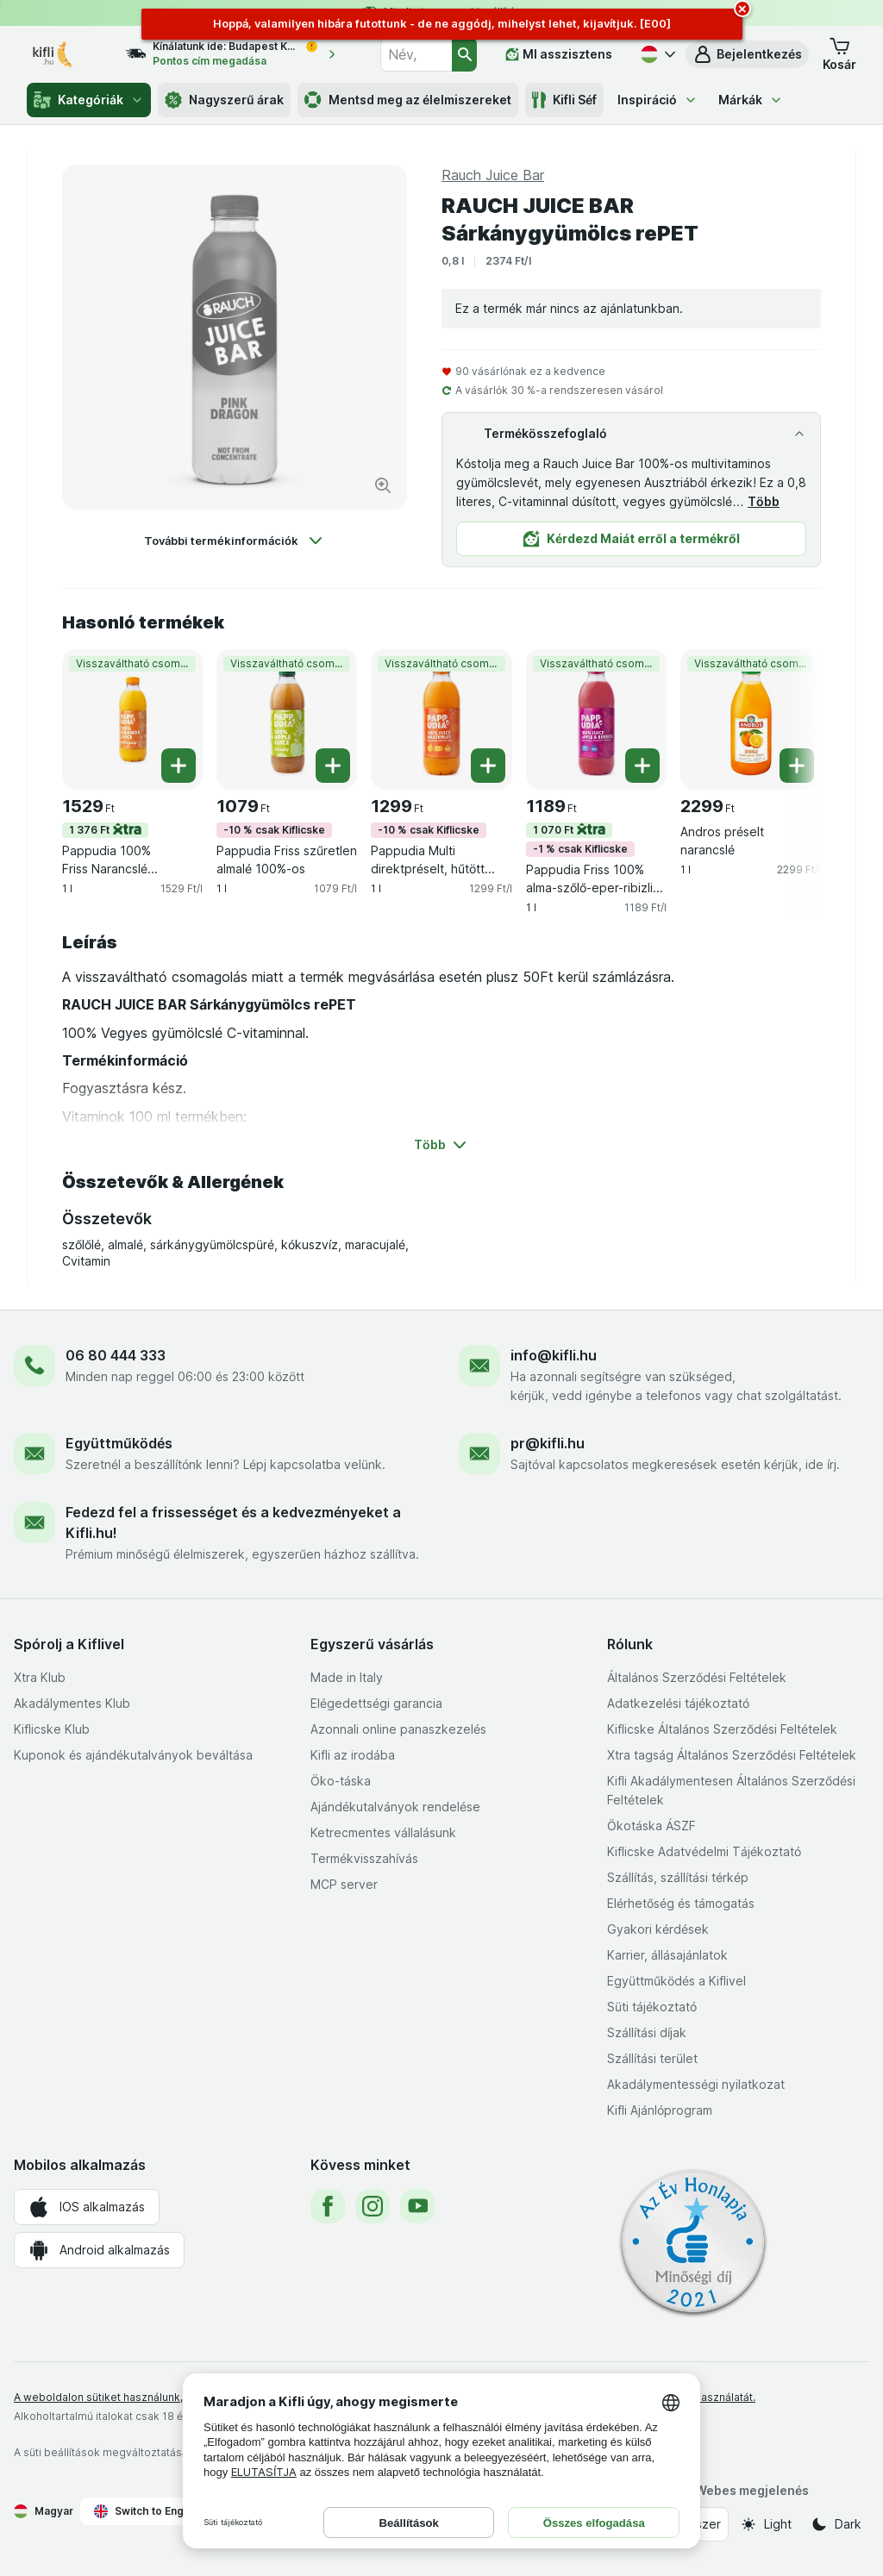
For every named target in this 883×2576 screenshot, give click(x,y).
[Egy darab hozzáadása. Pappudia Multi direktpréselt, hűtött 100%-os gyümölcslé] (488, 765)
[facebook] (327, 2206)
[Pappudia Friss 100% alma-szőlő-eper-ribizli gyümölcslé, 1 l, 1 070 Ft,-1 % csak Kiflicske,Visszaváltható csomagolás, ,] (596, 719)
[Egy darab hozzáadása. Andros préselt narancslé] (797, 765)
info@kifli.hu (553, 1355)
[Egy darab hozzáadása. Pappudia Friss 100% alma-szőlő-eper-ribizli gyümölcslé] (642, 765)
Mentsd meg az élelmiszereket (407, 100)
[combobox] (415, 54)
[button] (747, 54)
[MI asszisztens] (559, 54)
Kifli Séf (564, 100)
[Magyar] (656, 54)
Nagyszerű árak (224, 100)
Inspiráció (657, 99)
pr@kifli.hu (547, 1443)
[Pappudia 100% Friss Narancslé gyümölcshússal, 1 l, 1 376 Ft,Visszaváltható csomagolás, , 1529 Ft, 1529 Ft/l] (132, 719)
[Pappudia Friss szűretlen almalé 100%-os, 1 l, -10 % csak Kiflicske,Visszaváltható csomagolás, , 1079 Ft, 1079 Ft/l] (286, 719)
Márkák (750, 99)
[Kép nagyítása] (383, 485)
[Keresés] (464, 54)
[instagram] (372, 2206)
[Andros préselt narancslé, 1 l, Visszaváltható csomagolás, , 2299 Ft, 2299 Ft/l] (750, 719)
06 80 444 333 (116, 1355)
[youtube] (417, 2206)
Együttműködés (119, 1443)
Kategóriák (89, 100)
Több (764, 501)
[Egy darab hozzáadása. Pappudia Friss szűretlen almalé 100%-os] (333, 765)
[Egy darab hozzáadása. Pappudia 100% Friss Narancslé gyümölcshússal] (178, 765)
